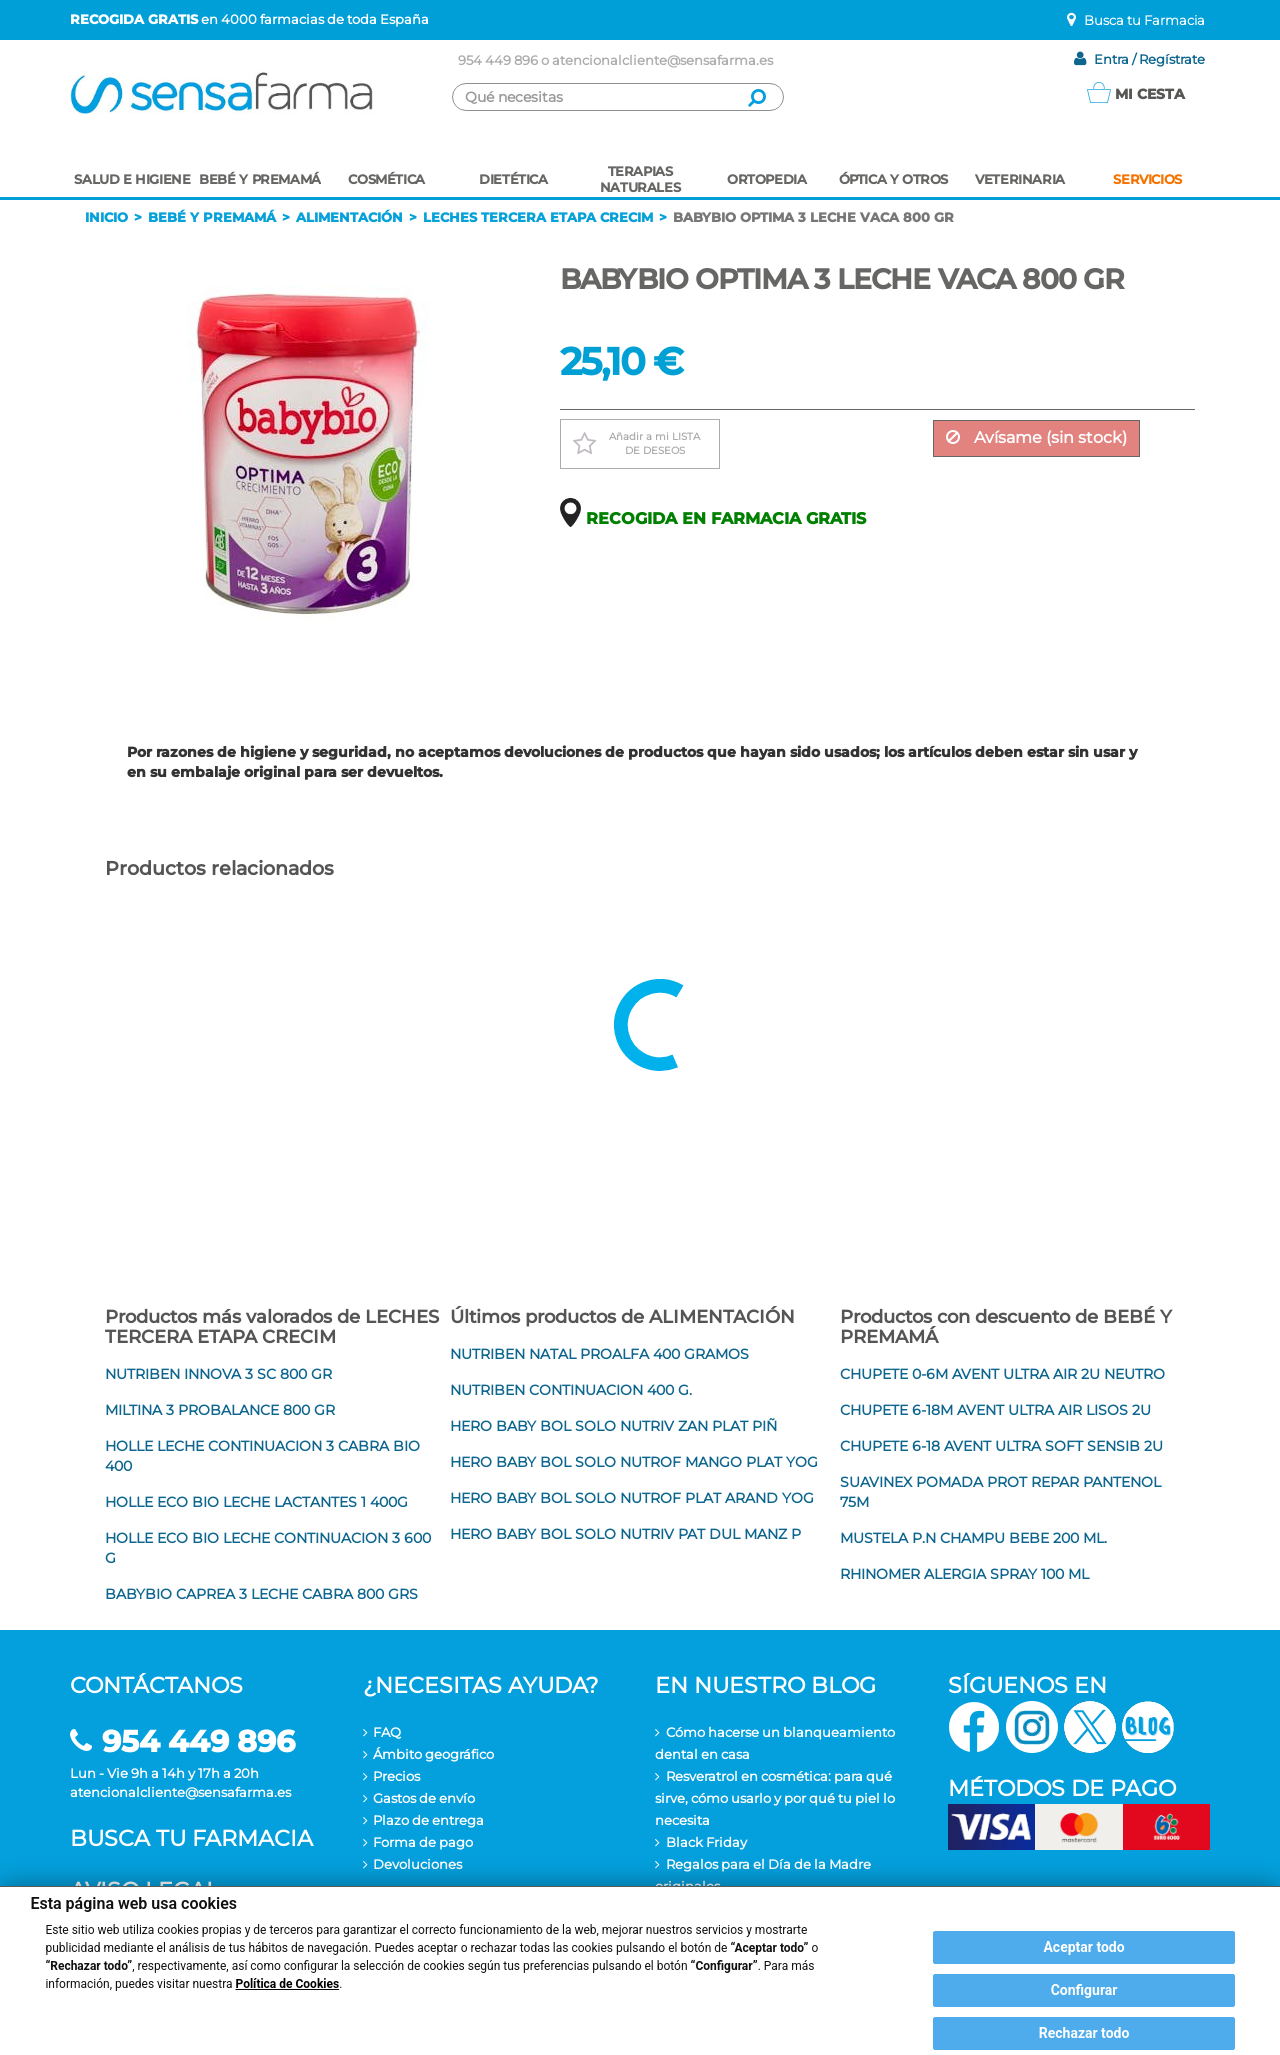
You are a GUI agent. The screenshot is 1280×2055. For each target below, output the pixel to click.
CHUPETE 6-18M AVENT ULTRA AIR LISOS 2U (995, 1410)
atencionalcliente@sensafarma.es (662, 60)
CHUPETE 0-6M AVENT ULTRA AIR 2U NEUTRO (1002, 1374)
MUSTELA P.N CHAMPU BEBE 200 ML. (973, 1538)
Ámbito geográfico (433, 1754)
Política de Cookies (288, 1984)
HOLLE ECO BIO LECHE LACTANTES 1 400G (256, 1502)
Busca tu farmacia (191, 1838)
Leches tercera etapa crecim (538, 217)
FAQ (387, 1732)
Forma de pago (423, 1842)
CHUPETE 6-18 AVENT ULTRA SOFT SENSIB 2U (1001, 1446)
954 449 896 (498, 60)
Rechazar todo (1084, 2033)
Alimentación (349, 217)
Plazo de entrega (428, 1820)
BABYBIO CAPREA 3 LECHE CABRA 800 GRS (261, 1594)
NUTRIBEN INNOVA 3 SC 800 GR (218, 1374)
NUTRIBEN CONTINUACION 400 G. (571, 1390)
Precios (396, 1776)
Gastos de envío (424, 1798)
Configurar (1084, 1990)
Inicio (106, 217)
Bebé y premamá (212, 217)
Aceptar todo (1083, 1947)
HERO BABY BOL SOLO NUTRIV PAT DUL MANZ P (625, 1534)
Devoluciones (417, 1864)
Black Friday (706, 1842)
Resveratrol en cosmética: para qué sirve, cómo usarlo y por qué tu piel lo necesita (775, 1798)
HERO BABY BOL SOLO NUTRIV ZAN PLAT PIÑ (613, 1426)
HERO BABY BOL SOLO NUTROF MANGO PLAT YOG (634, 1462)
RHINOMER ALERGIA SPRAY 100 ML (964, 1574)
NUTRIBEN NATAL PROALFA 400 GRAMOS (599, 1354)
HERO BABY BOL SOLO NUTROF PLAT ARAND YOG (632, 1498)
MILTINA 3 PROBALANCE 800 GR (220, 1410)
